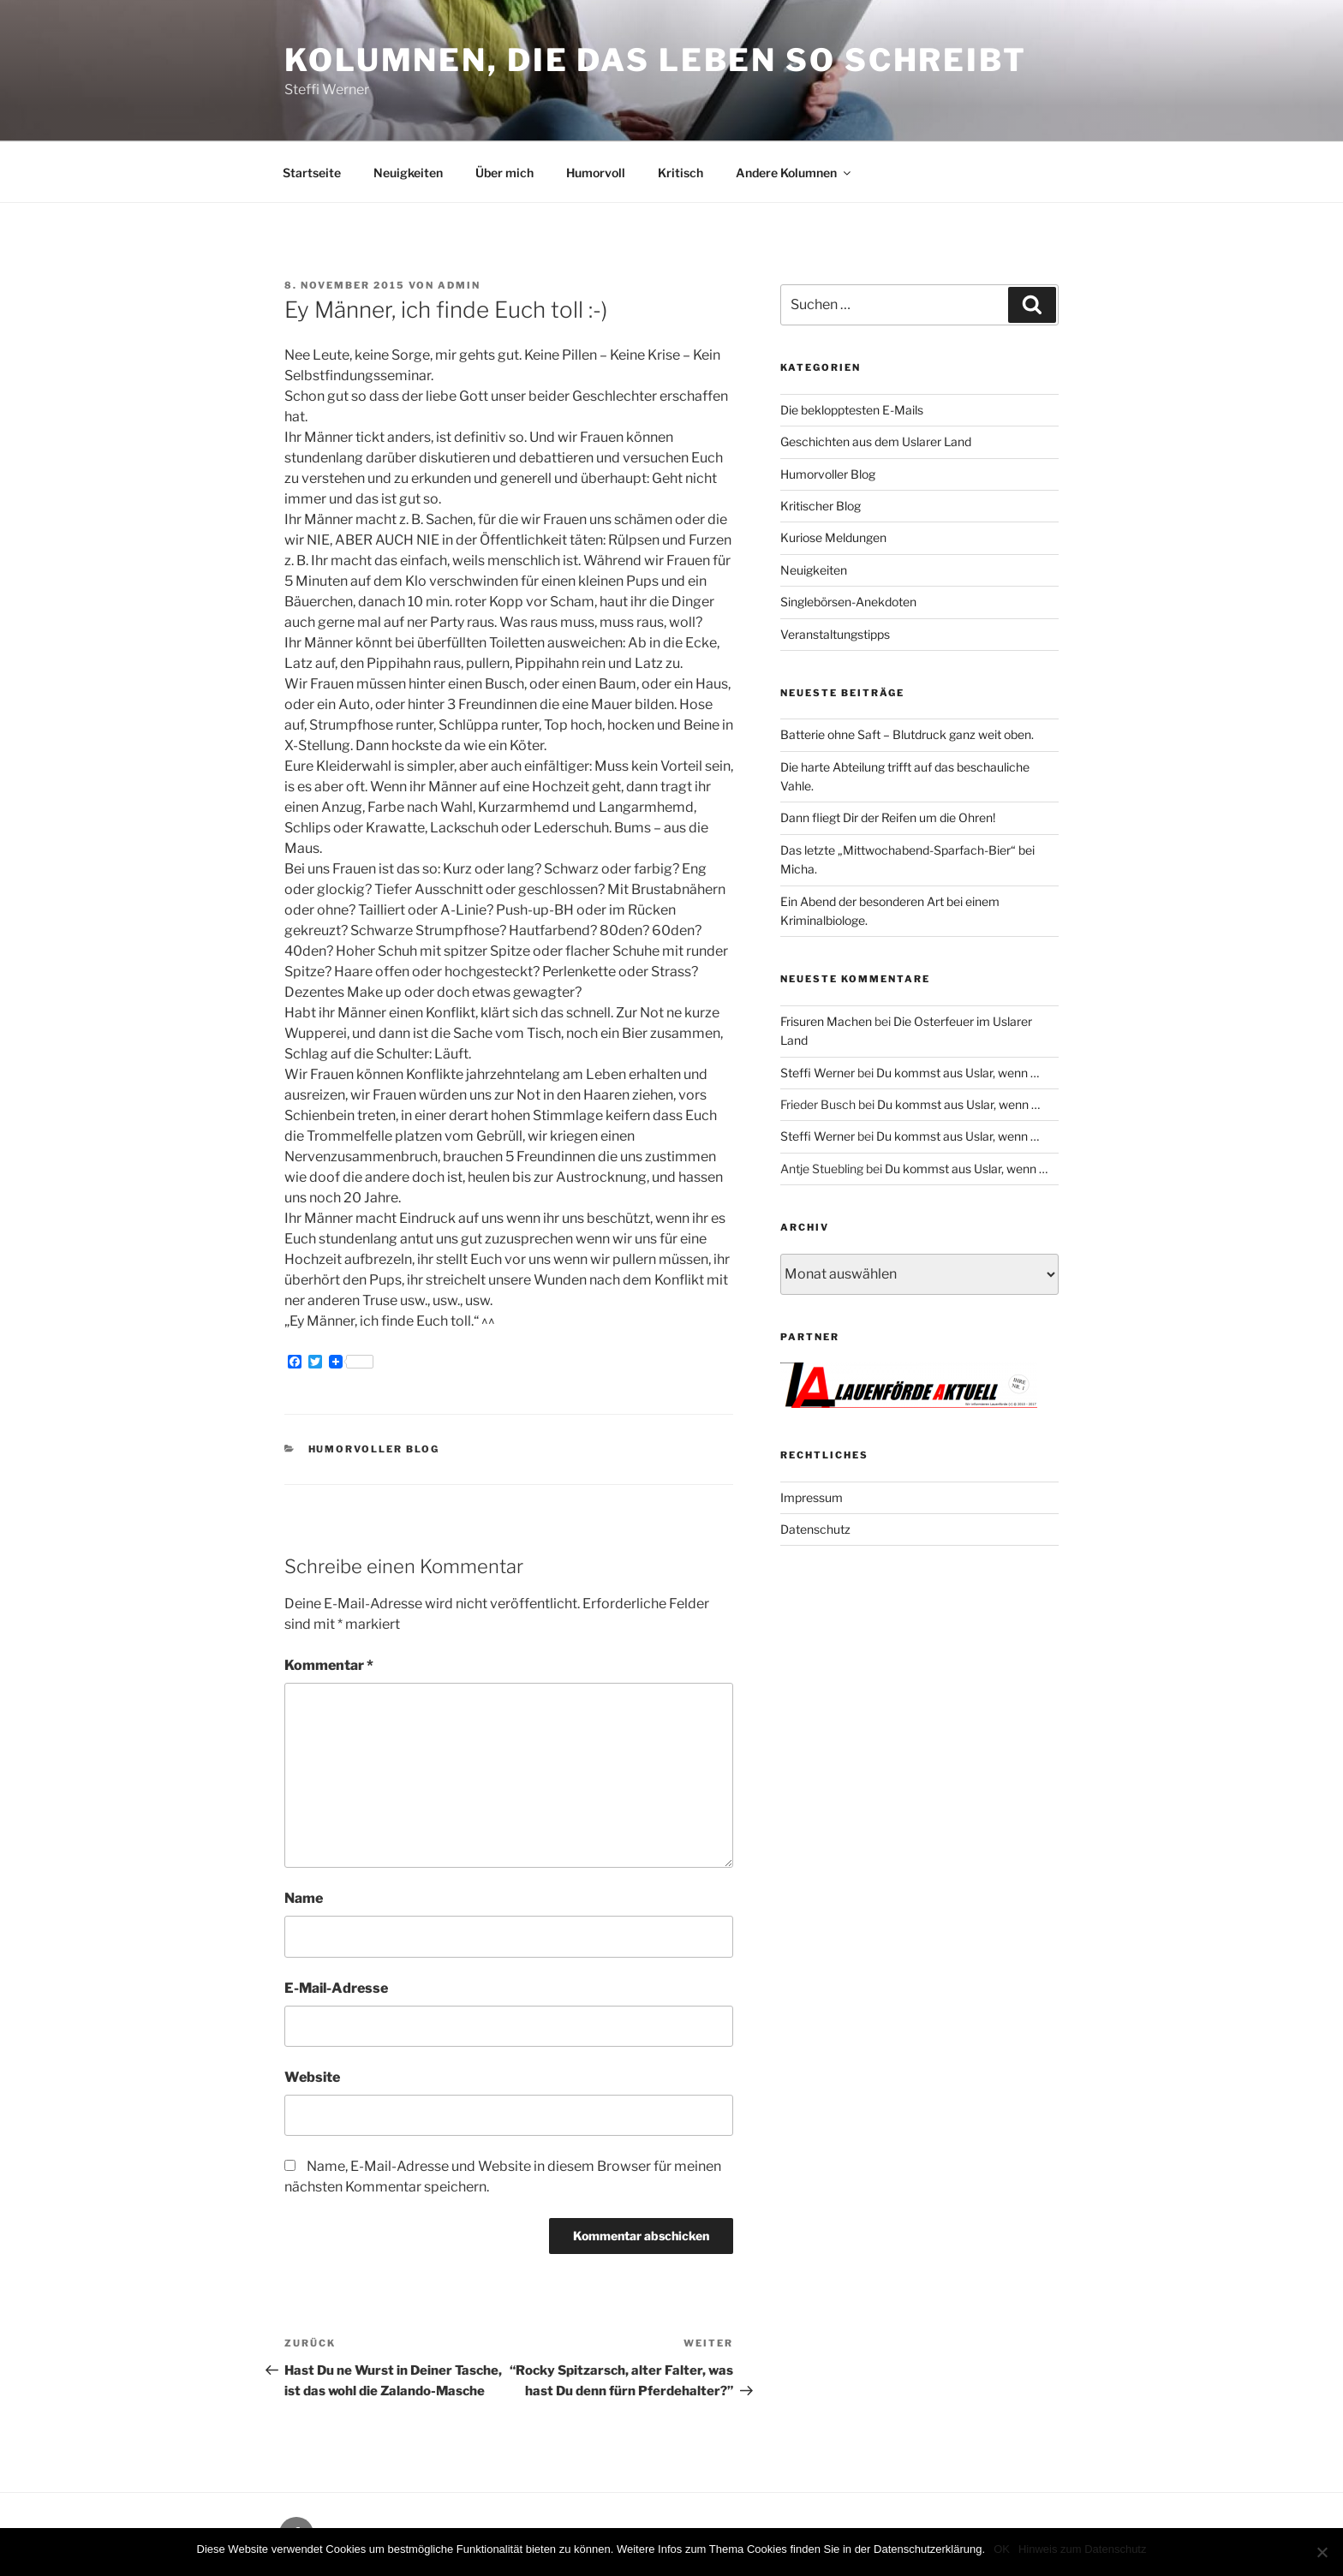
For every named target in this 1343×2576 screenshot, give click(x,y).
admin (459, 285)
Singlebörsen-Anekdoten (848, 601)
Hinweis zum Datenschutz (1082, 2549)
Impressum (811, 1497)
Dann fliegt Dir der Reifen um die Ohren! (887, 817)
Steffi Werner (817, 1072)
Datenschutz (815, 1529)
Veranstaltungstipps (835, 634)
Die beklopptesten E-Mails (851, 409)
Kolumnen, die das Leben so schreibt (655, 60)
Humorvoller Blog (374, 1449)
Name (303, 1898)
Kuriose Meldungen (833, 537)
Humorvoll (595, 172)
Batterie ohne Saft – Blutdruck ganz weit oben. (907, 734)
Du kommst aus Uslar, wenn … (957, 1072)
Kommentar (328, 1665)
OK (1002, 2549)
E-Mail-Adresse (336, 1988)
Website (312, 2077)
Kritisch (680, 172)
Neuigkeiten (408, 172)
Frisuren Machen (826, 1021)
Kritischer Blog (820, 505)
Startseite (312, 172)
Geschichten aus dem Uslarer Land (875, 441)
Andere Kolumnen (794, 172)
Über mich (504, 172)
